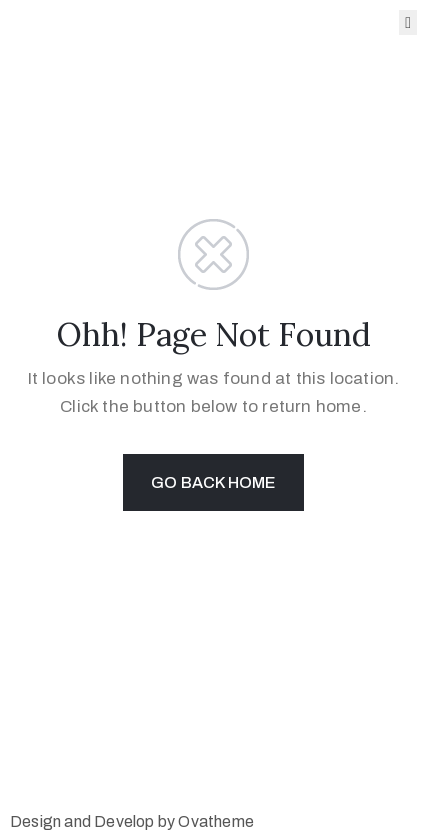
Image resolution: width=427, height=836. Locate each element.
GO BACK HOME (213, 482)
